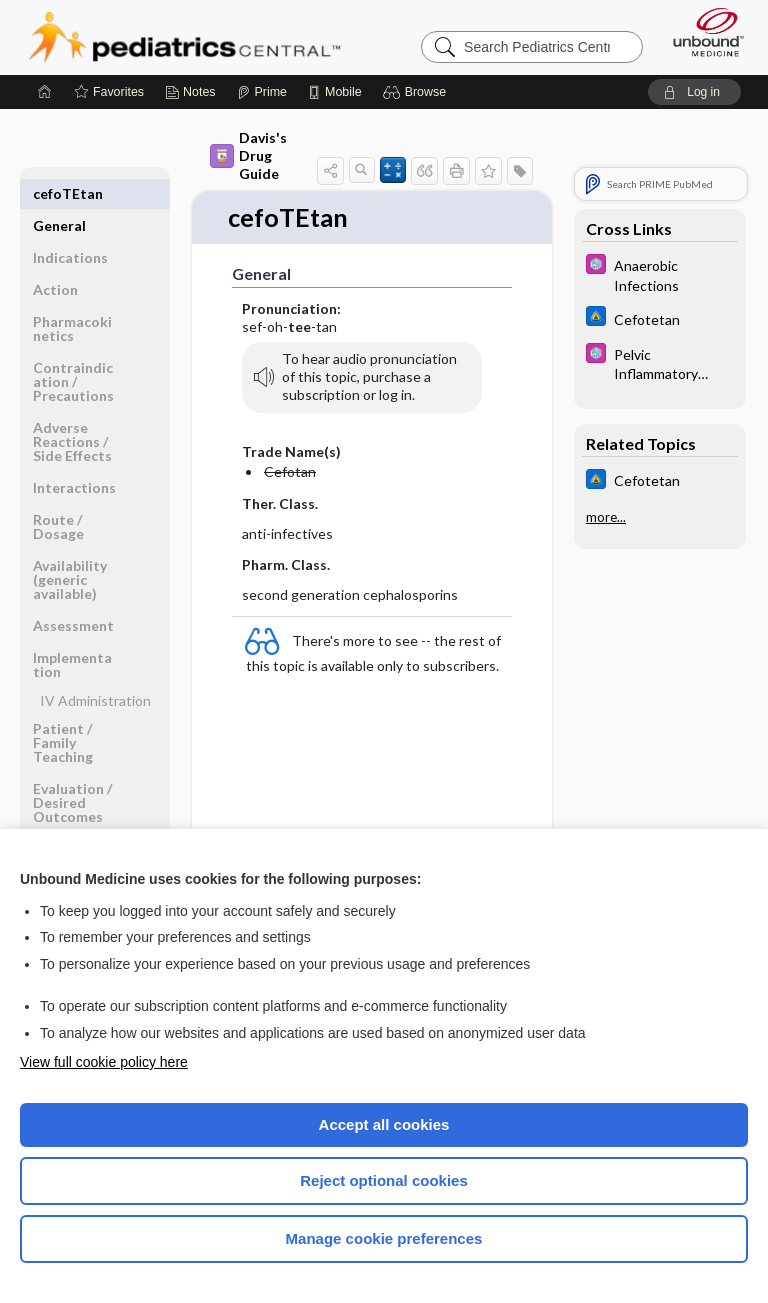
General (59, 193)
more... (606, 517)
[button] (417, 92)
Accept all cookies (384, 1124)
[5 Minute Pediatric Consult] (660, 274)
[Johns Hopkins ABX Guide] (660, 318)
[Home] (45, 92)
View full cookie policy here (104, 1062)
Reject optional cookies (384, 1180)
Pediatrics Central (184, 37)
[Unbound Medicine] (702, 32)
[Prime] (262, 92)
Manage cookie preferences (384, 1238)
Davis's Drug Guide (248, 155)
